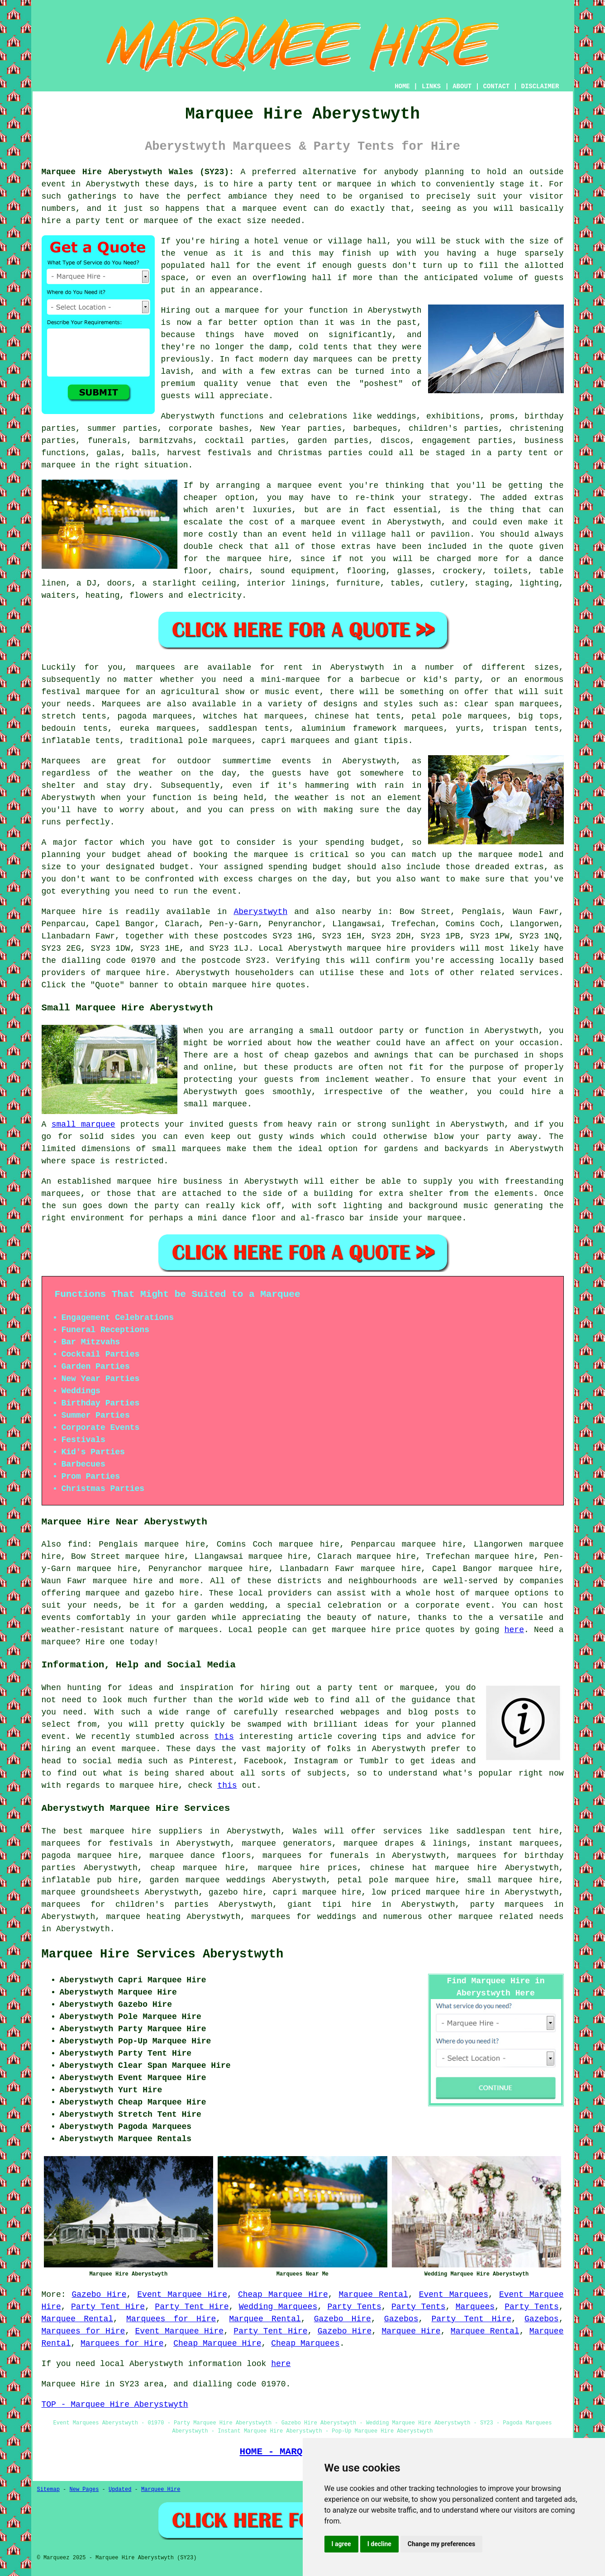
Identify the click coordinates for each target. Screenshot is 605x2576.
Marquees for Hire (171, 2319)
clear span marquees (511, 704)
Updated (120, 2489)
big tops (538, 716)
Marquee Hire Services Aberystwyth (163, 1954)
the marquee (485, 854)
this (224, 1736)
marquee (271, 854)
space (173, 277)
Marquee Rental (373, 2294)
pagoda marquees (154, 716)
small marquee (83, 1124)
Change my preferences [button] (441, 2543)
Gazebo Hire (99, 2294)
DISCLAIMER (540, 86)
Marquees (121, 704)
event (288, 265)
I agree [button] (341, 2543)
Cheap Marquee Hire (283, 2294)
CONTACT (496, 86)
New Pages (84, 2489)
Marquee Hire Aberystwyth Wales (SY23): (138, 171)
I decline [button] (379, 2543)
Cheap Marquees (305, 2343)
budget (174, 866)
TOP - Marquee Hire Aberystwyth (115, 2404)
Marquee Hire (410, 2331)
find (77, 1544)
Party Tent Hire (108, 2306)
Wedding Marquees (278, 2306)
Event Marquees (453, 2294)
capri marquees (296, 740)
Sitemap (48, 2489)
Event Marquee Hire (182, 2294)
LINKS (431, 86)
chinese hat (342, 716)
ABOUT (462, 86)
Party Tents (354, 2306)
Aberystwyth (260, 911)
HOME (402, 86)
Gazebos (401, 2319)
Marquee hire (72, 911)
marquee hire (376, 948)
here (514, 1629)
